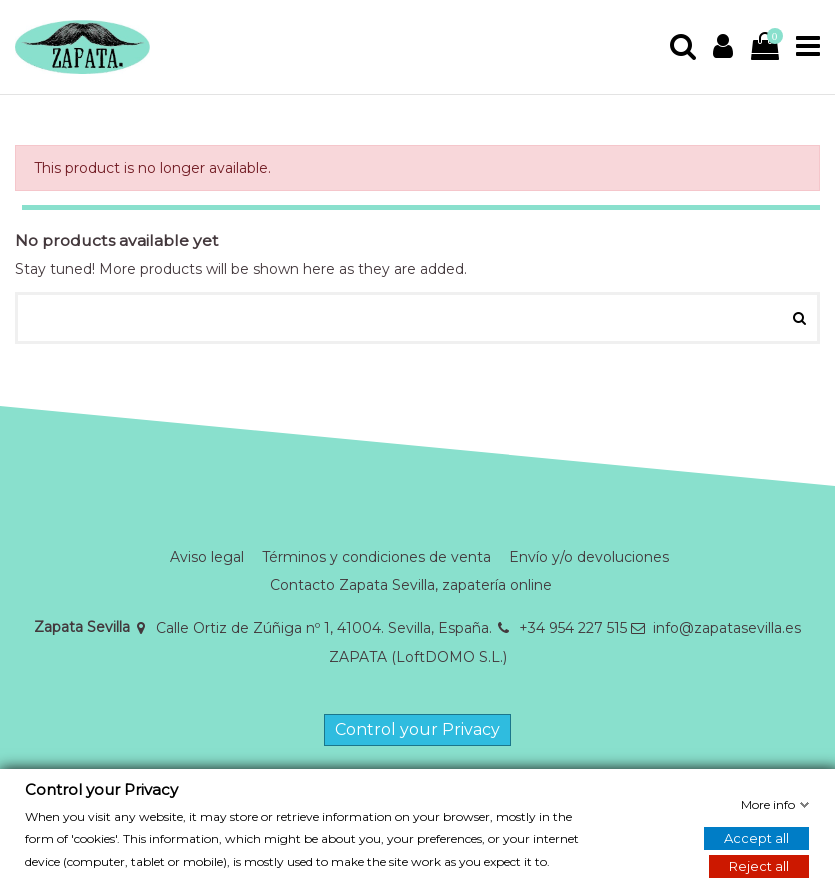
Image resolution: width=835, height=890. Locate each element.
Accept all (756, 838)
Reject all (759, 866)
